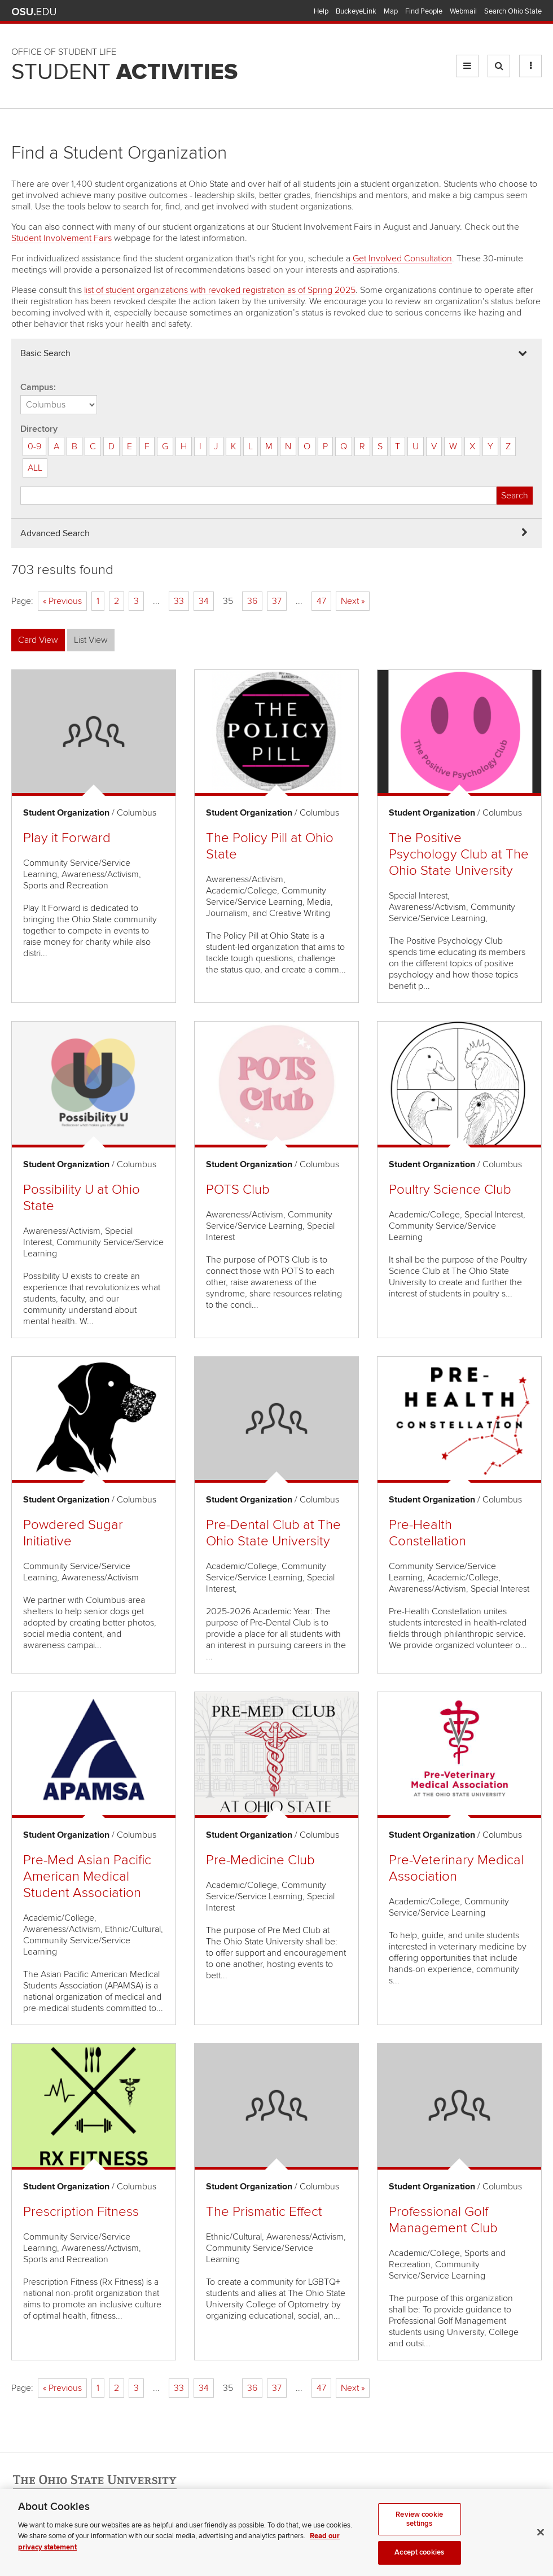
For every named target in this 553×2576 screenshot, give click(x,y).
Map (391, 11)
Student (124, 72)
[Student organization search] (258, 496)
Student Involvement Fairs (61, 238)
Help (321, 11)
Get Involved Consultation (402, 258)
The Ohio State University (33, 11)
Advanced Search (55, 533)
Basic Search (45, 353)
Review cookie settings (419, 2533)
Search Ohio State (513, 11)
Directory (39, 429)
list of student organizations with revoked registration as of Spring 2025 (220, 290)
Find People (423, 11)
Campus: (38, 387)
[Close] (540, 2546)
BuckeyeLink (356, 11)
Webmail (463, 11)
